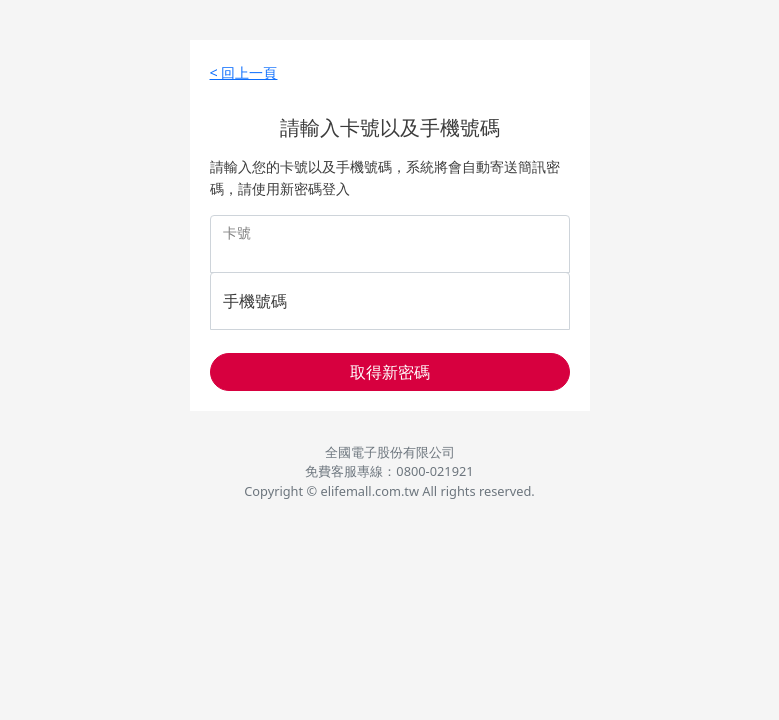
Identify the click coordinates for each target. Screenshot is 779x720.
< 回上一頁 (244, 72)
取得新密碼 (390, 372)
